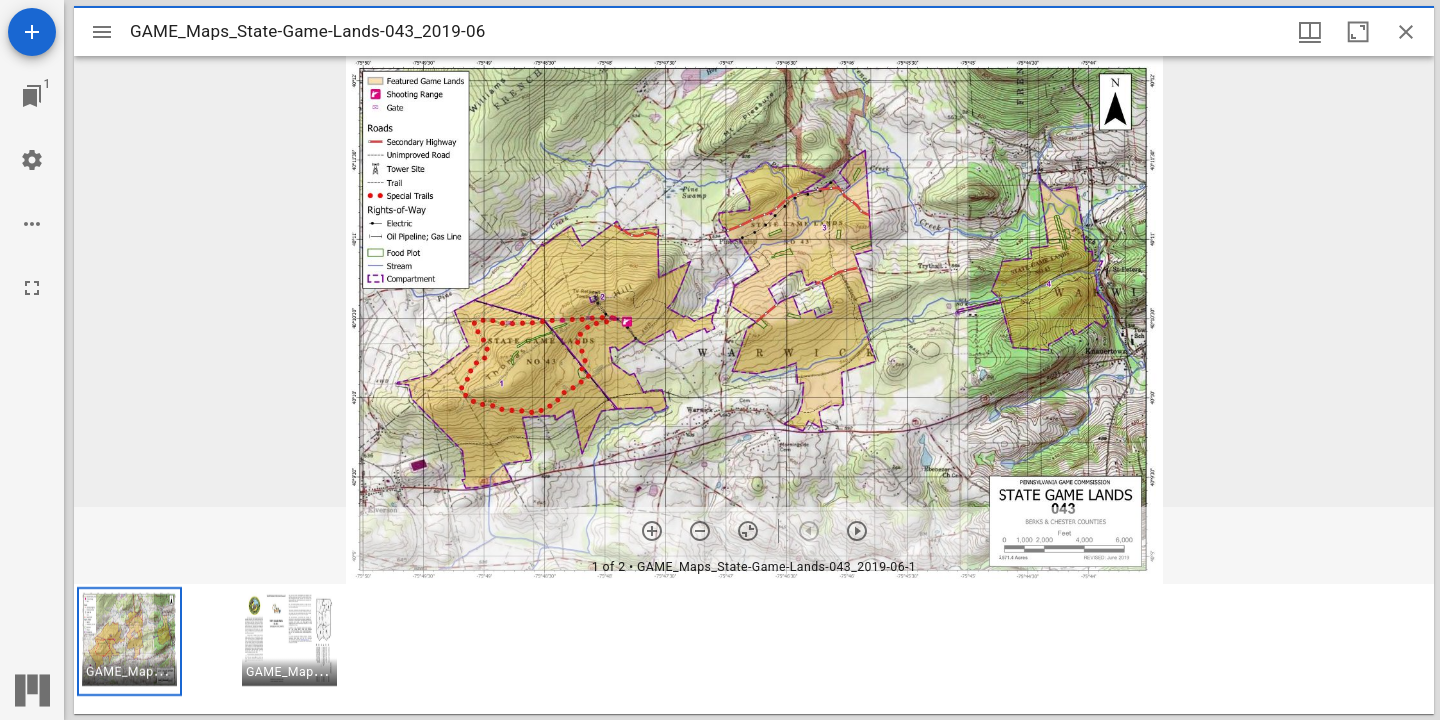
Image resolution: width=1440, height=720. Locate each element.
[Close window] (1406, 32)
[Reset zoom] (748, 531)
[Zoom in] (652, 531)
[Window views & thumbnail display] (1310, 32)
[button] (129, 641)
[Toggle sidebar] (102, 32)
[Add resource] (32, 32)
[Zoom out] (700, 531)
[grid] (754, 649)
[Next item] (857, 531)
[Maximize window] (1358, 32)
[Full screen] (32, 288)
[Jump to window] (32, 96)
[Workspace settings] (32, 160)
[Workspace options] (32, 224)
